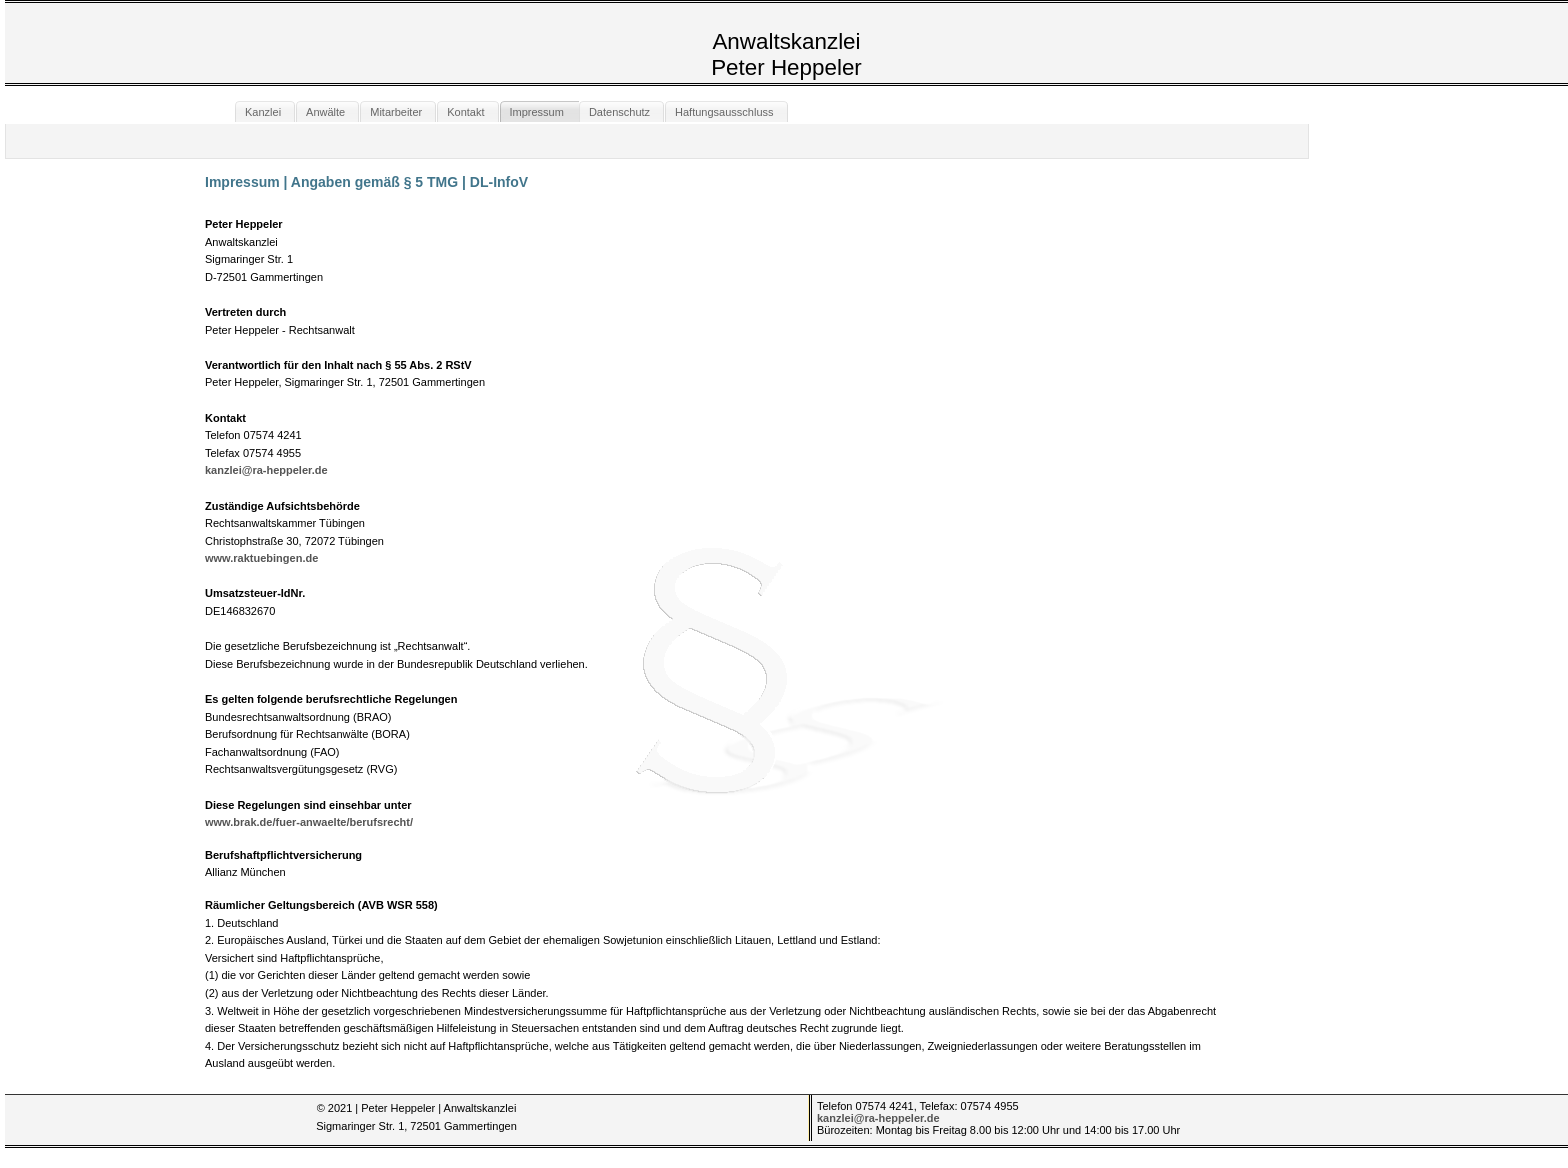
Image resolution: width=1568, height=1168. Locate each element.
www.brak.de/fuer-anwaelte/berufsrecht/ (309, 822)
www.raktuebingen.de (261, 558)
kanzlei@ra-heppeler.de (266, 470)
